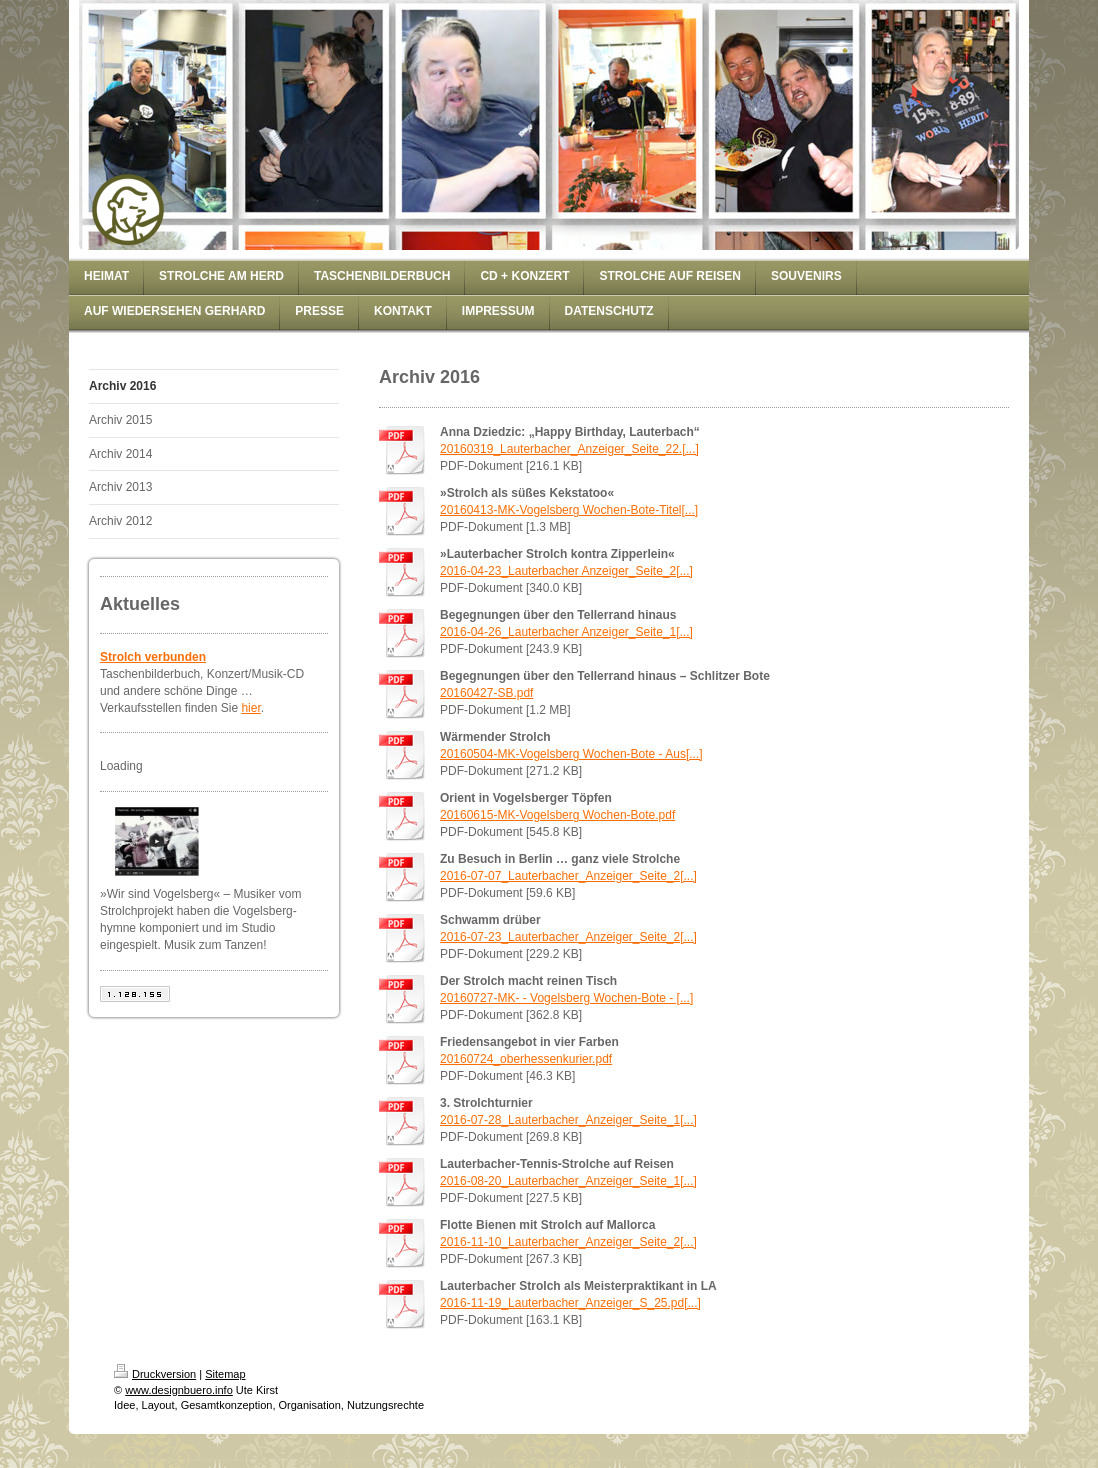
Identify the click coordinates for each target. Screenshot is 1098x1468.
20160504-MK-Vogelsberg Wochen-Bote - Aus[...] (571, 754)
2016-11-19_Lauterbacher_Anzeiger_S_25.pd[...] (570, 1303)
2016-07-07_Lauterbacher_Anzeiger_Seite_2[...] (568, 876)
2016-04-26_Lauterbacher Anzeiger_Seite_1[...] (566, 632)
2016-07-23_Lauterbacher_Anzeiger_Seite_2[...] (568, 937)
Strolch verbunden (153, 657)
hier (250, 708)
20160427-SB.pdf (486, 693)
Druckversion (155, 1374)
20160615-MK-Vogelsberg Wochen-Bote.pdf (557, 815)
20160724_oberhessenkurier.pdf (526, 1059)
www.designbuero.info (179, 1390)
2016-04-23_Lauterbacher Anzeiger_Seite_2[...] (566, 571)
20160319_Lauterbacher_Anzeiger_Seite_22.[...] (569, 449)
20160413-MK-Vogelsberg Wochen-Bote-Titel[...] (569, 510)
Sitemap (225, 1374)
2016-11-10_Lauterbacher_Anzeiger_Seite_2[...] (568, 1242)
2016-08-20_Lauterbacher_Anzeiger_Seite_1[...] (568, 1181)
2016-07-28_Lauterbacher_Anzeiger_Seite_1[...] (568, 1120)
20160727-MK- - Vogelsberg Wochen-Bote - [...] (566, 998)
